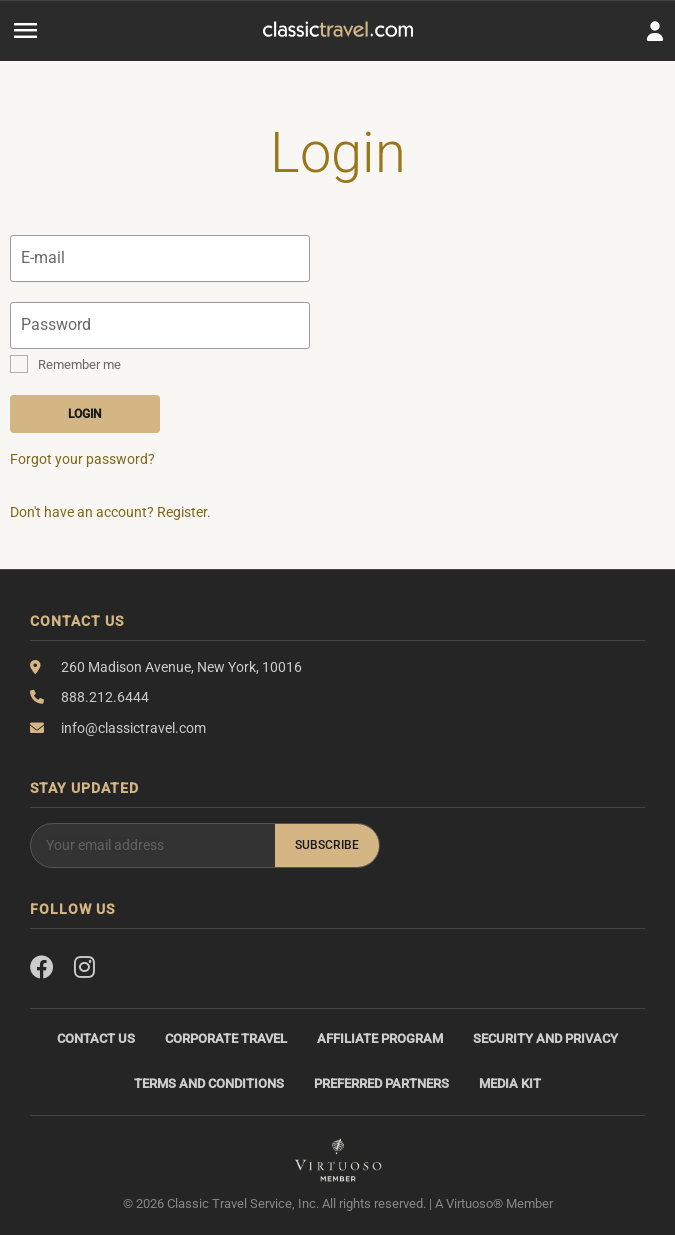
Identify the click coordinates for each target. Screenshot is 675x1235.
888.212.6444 (105, 697)
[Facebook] (42, 968)
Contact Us (96, 1038)
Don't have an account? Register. (110, 512)
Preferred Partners (381, 1083)
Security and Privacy (545, 1038)
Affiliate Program (380, 1038)
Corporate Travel (226, 1038)
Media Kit (510, 1083)
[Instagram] (84, 968)
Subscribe (327, 845)
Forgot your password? (82, 459)
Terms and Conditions (209, 1083)
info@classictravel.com (133, 728)
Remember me (79, 364)
